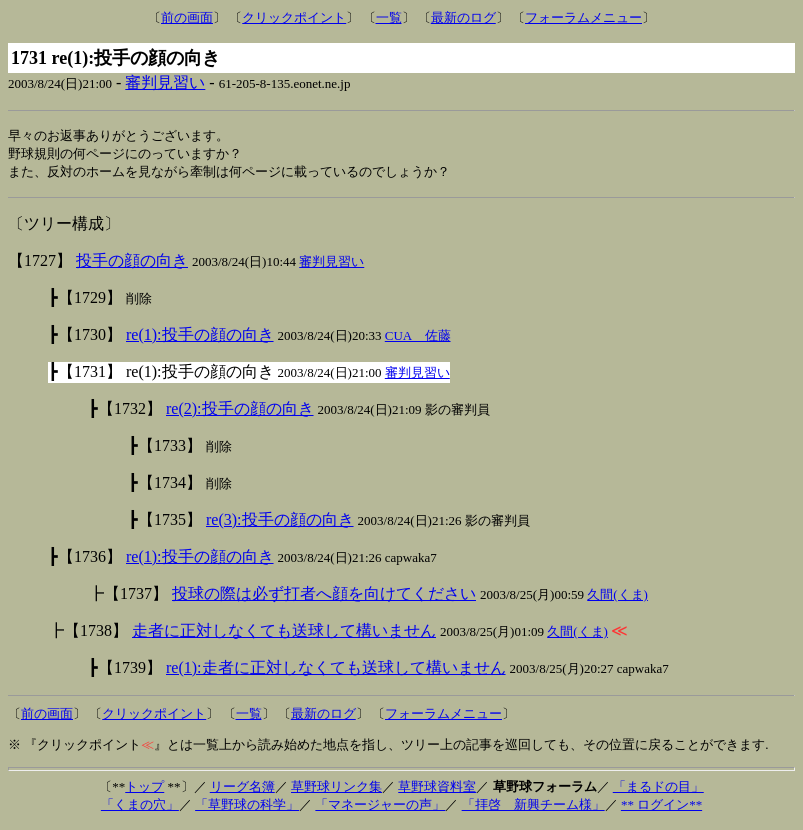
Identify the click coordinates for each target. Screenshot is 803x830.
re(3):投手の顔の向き (280, 522)
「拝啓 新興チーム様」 (533, 807)
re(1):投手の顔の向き (200, 337)
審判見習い (165, 82)
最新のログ (463, 17)
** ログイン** (661, 807)
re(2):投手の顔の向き (240, 411)
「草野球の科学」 (247, 807)
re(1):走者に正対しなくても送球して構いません (336, 670)
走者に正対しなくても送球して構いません (284, 633)
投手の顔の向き (132, 263)
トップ (144, 789)
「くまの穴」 (140, 807)
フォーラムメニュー (583, 17)
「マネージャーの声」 (380, 807)
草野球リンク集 (336, 789)
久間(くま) (617, 597)
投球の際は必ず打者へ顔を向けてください (324, 596)
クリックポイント (294, 17)
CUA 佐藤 (418, 338)
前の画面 (187, 17)
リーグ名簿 (242, 789)
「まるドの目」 (658, 789)
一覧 (389, 17)
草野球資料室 (437, 789)
